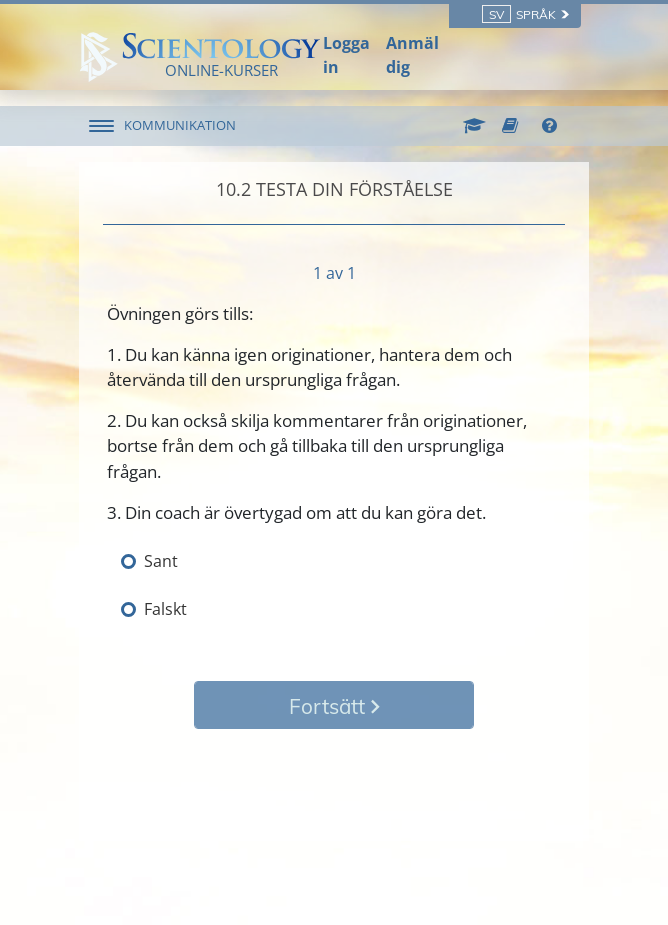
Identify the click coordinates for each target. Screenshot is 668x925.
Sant (161, 561)
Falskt (165, 609)
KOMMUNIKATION (180, 125)
